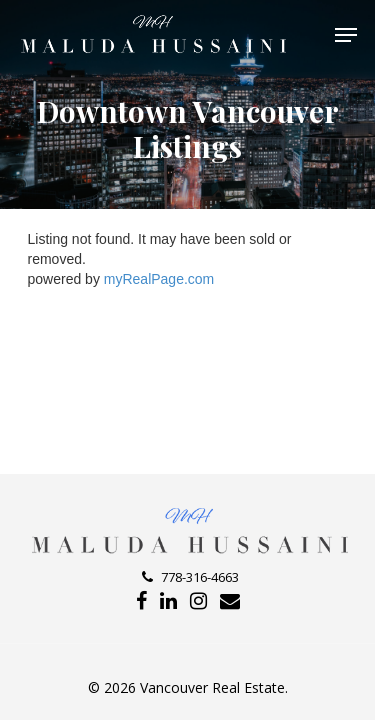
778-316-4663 (190, 577)
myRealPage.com (159, 279)
